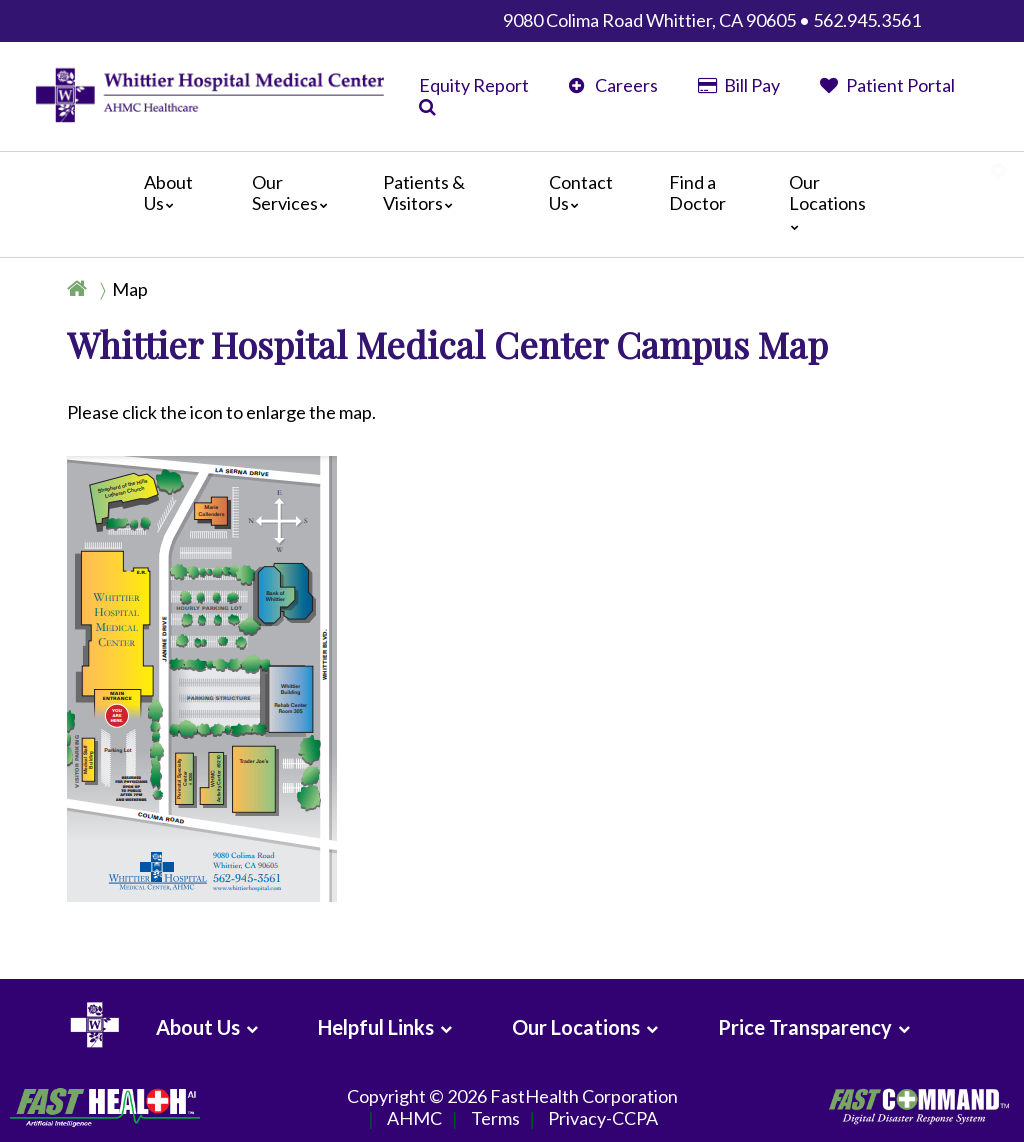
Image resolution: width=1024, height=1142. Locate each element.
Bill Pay (739, 85)
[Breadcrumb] (116, 289)
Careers (613, 85)
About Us (168, 193)
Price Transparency (805, 1027)
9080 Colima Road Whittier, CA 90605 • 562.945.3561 (712, 20)
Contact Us (581, 193)
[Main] (512, 204)
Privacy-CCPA (603, 1119)
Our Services (295, 193)
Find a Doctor (697, 193)
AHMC (414, 1119)
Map (130, 289)
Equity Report (474, 85)
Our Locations (827, 201)
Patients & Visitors (424, 193)
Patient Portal (887, 85)
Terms (495, 1119)
